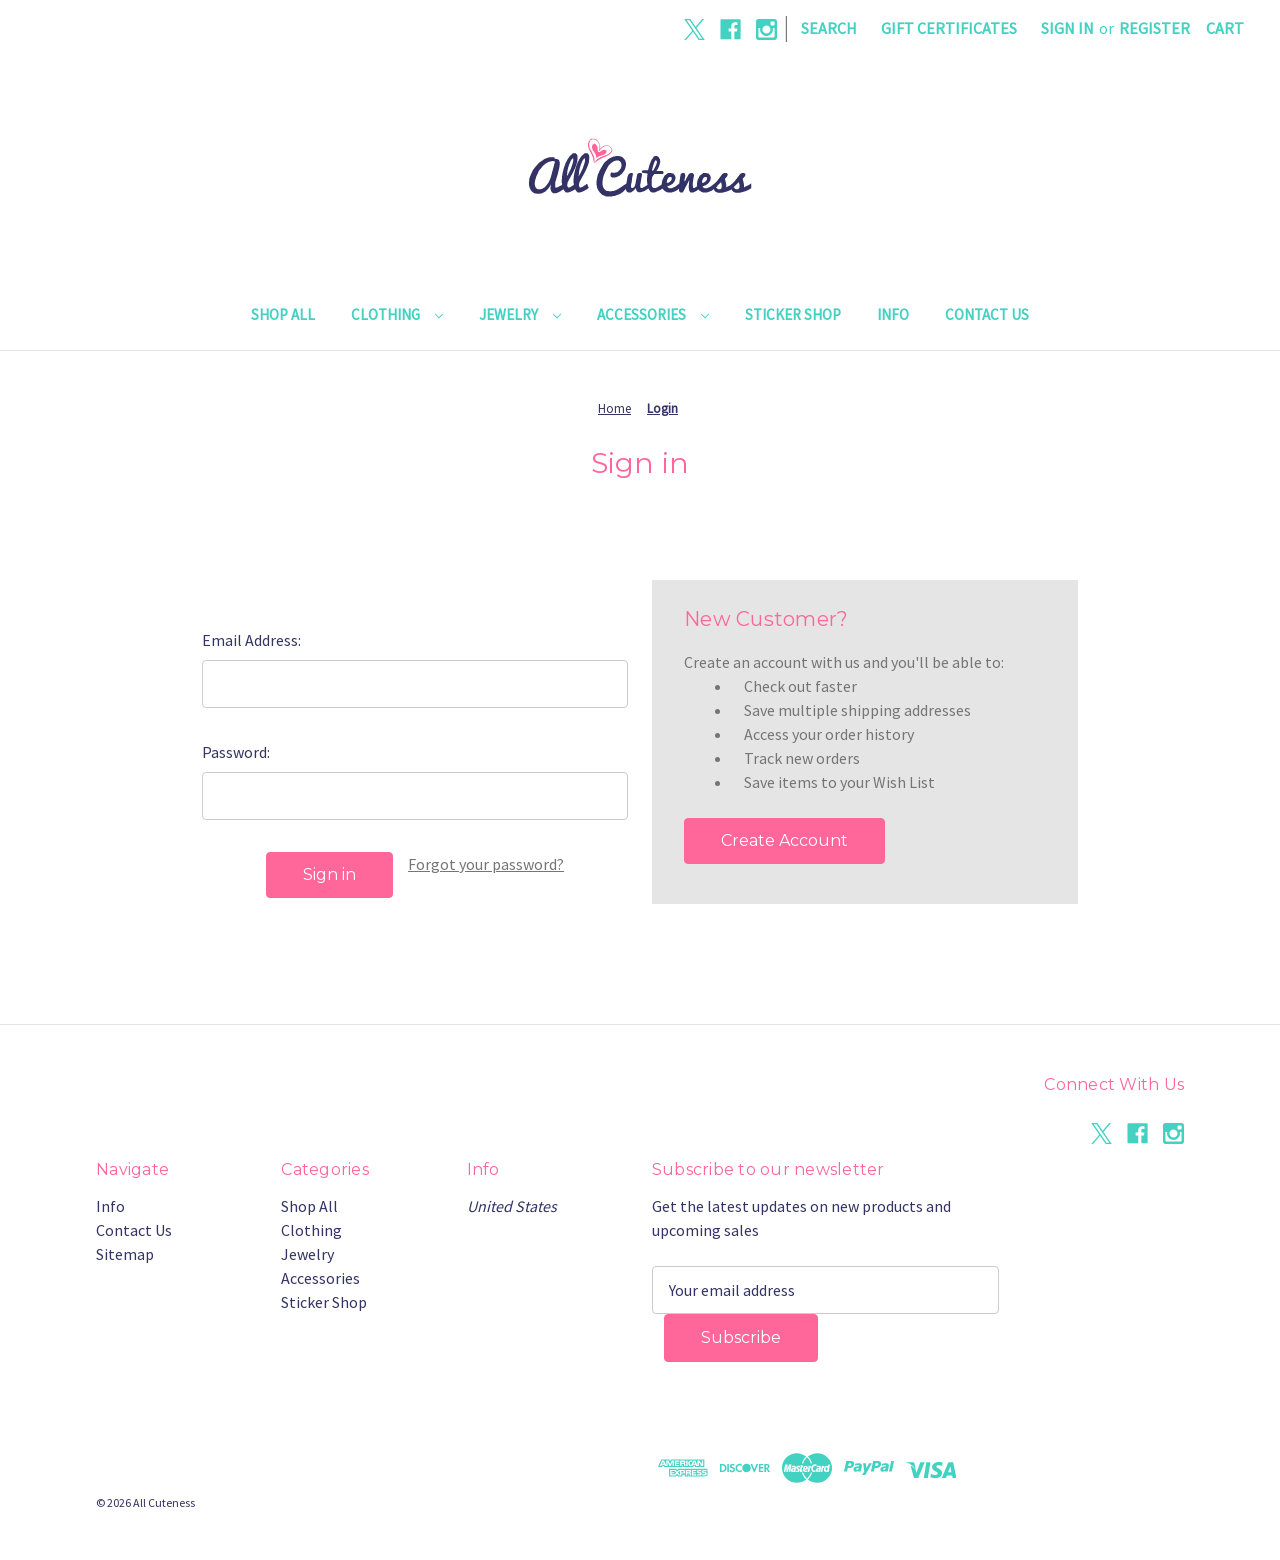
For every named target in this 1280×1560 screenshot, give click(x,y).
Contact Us (987, 314)
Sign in (1067, 28)
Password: (236, 752)
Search (829, 28)
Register (1154, 28)
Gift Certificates (949, 28)
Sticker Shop (793, 314)
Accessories (653, 314)
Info (893, 314)
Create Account (784, 840)
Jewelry (520, 314)
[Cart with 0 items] (1225, 28)
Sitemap (125, 1254)
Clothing (397, 314)
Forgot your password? (486, 864)
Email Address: (251, 640)
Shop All (283, 314)
